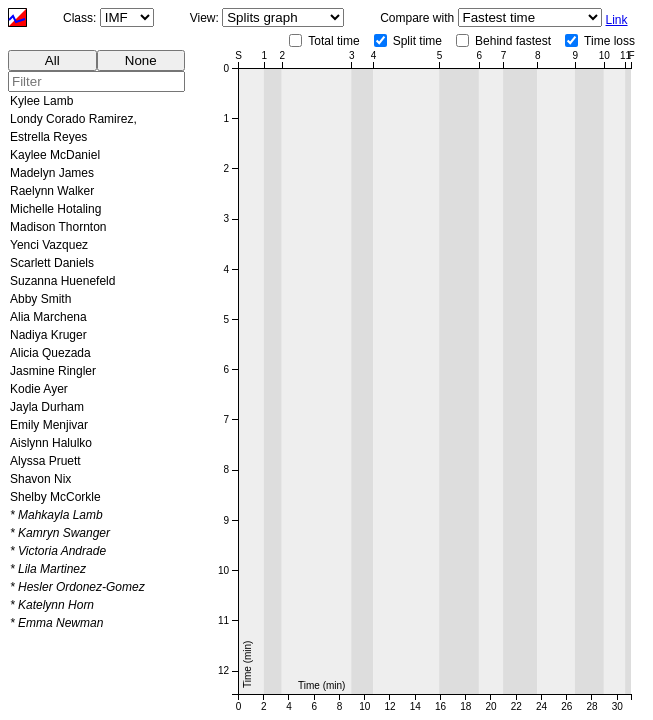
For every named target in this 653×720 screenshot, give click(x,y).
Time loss (609, 41)
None (141, 60)
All (52, 60)
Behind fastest (513, 41)
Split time (417, 41)
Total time (333, 41)
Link (617, 20)
